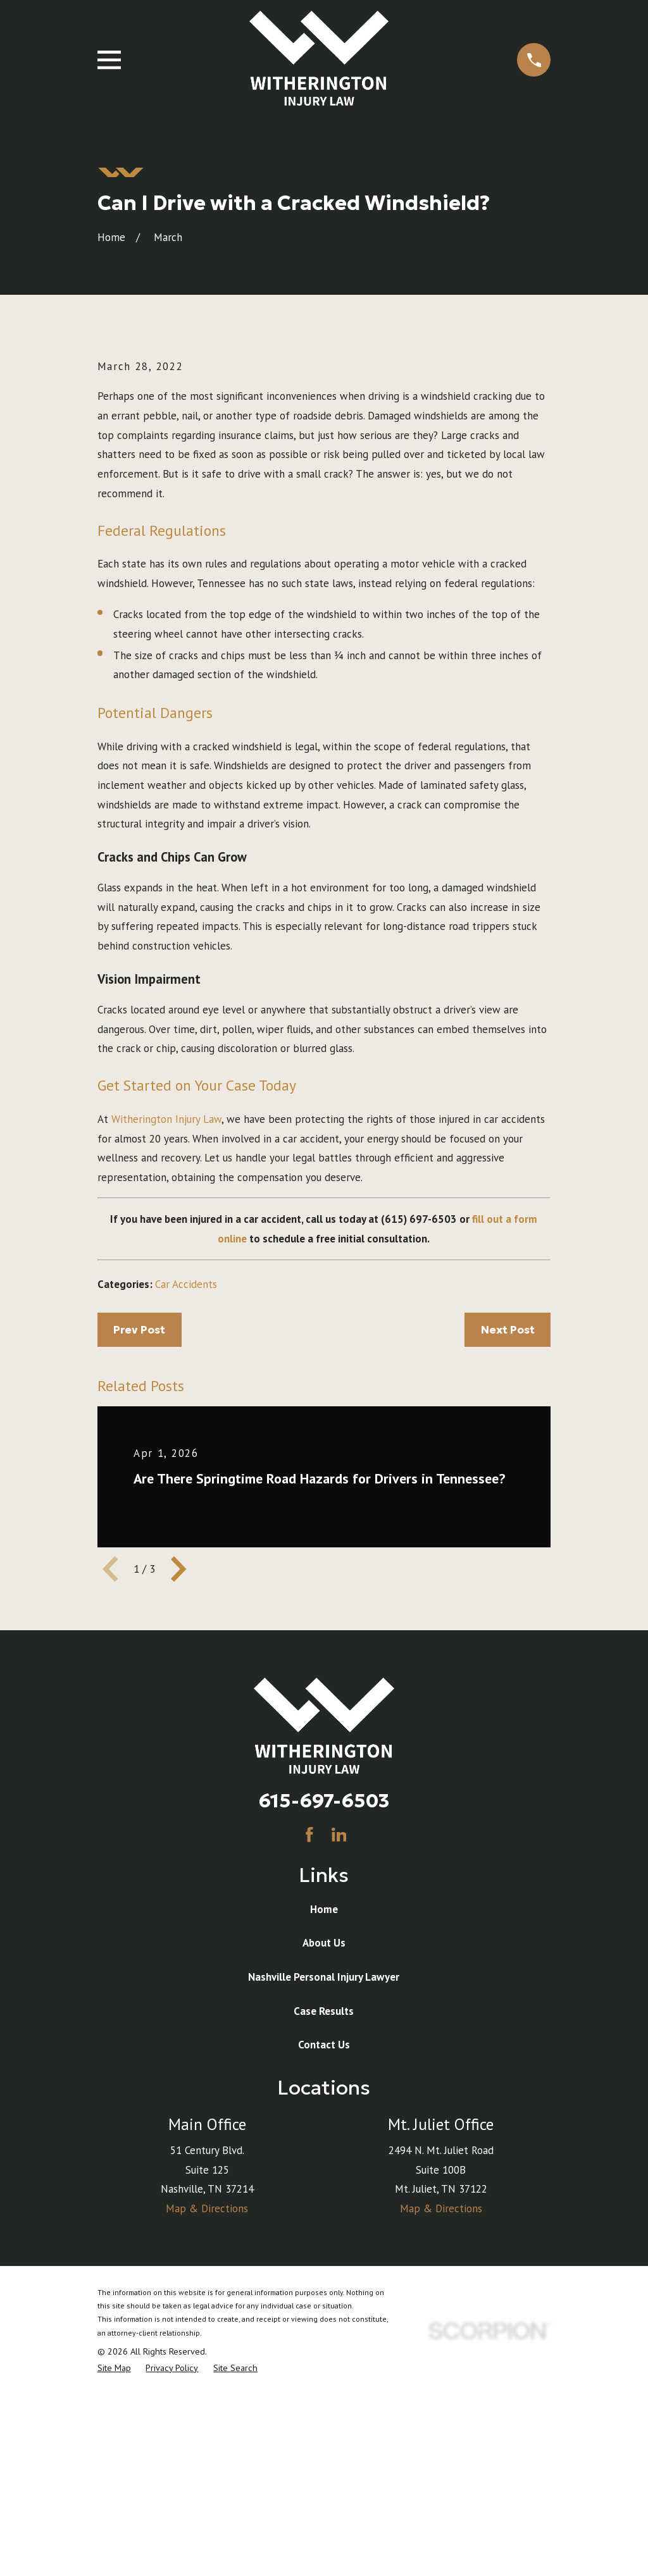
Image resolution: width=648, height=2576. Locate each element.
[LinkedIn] (339, 2050)
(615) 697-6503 (419, 1435)
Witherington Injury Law (166, 1334)
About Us (324, 2158)
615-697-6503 (324, 2015)
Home (324, 2124)
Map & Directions (207, 2423)
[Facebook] (309, 2050)
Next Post (508, 1545)
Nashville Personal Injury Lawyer (323, 2192)
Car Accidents (186, 1499)
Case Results (324, 2226)
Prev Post (139, 1545)
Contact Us (324, 2260)
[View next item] (178, 1784)
